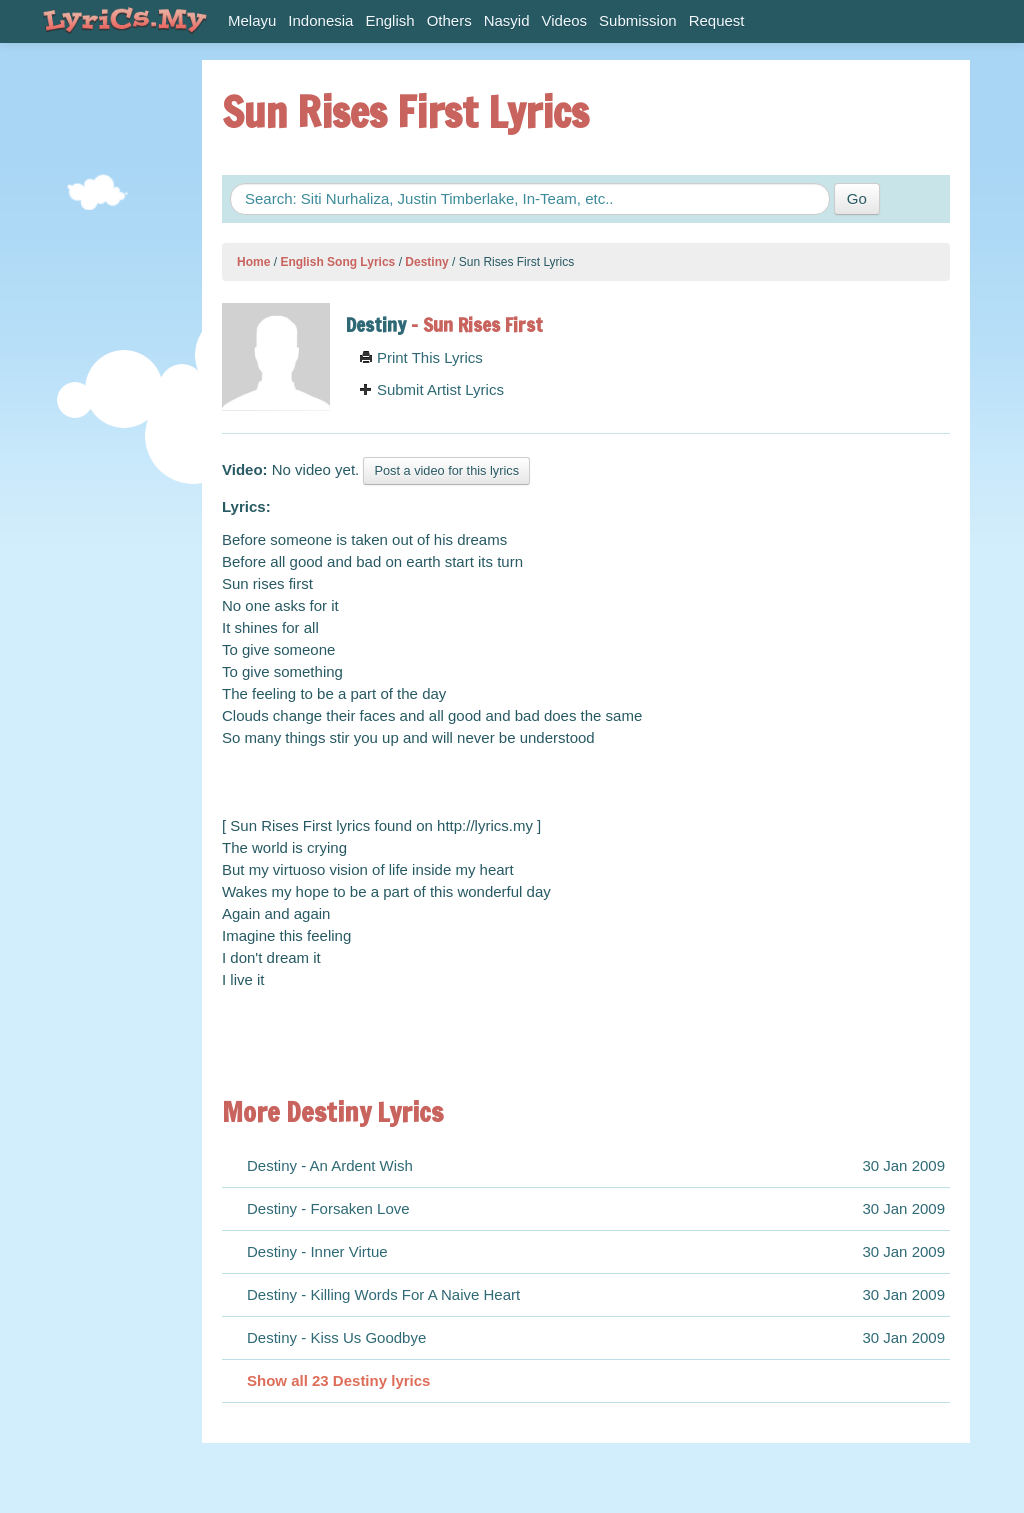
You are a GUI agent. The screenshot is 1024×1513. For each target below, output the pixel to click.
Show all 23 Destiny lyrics (338, 1380)
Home (253, 262)
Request (717, 20)
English (389, 20)
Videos (565, 20)
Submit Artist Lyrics (431, 389)
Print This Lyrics (421, 357)
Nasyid (507, 20)
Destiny (426, 262)
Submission (638, 20)
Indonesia (320, 20)
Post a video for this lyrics (446, 470)
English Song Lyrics (337, 262)
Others (449, 20)
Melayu (252, 20)
